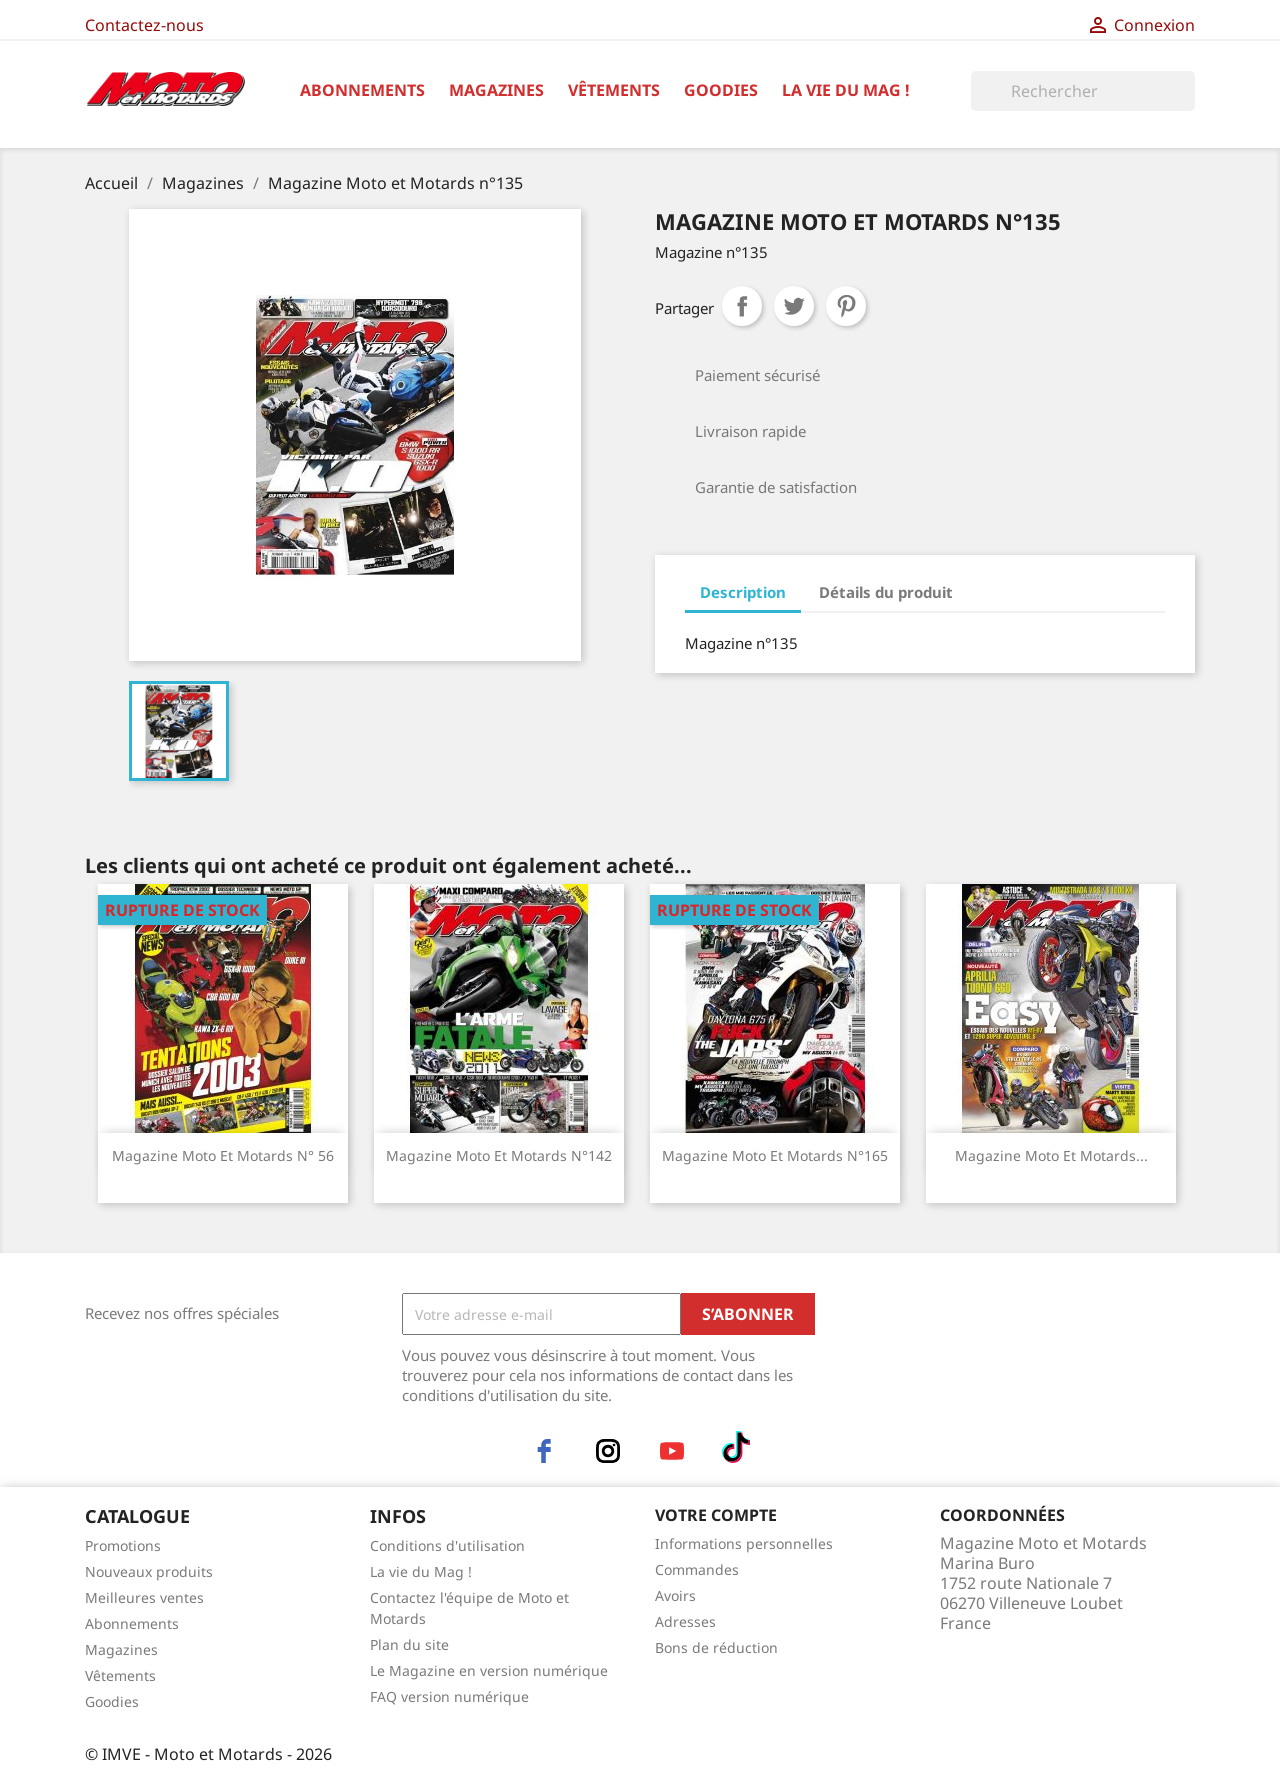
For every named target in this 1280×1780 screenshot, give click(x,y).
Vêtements (614, 90)
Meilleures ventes (144, 1597)
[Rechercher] (1083, 91)
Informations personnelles (744, 1543)
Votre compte (716, 1515)
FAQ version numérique (449, 1696)
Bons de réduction (716, 1647)
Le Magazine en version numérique (489, 1670)
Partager (742, 306)
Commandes (697, 1569)
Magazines (496, 90)
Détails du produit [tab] (886, 592)
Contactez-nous (144, 25)
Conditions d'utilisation (447, 1545)
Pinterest (846, 306)
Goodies (721, 90)
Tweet (794, 306)
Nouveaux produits (149, 1571)
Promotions (123, 1545)
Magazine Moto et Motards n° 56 (223, 1155)
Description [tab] (743, 592)
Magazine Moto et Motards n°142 (499, 1155)
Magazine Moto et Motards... (1051, 1155)
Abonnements (362, 90)
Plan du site (409, 1644)
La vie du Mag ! (846, 90)
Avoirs (675, 1595)
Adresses (685, 1621)
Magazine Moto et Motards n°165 (775, 1155)
